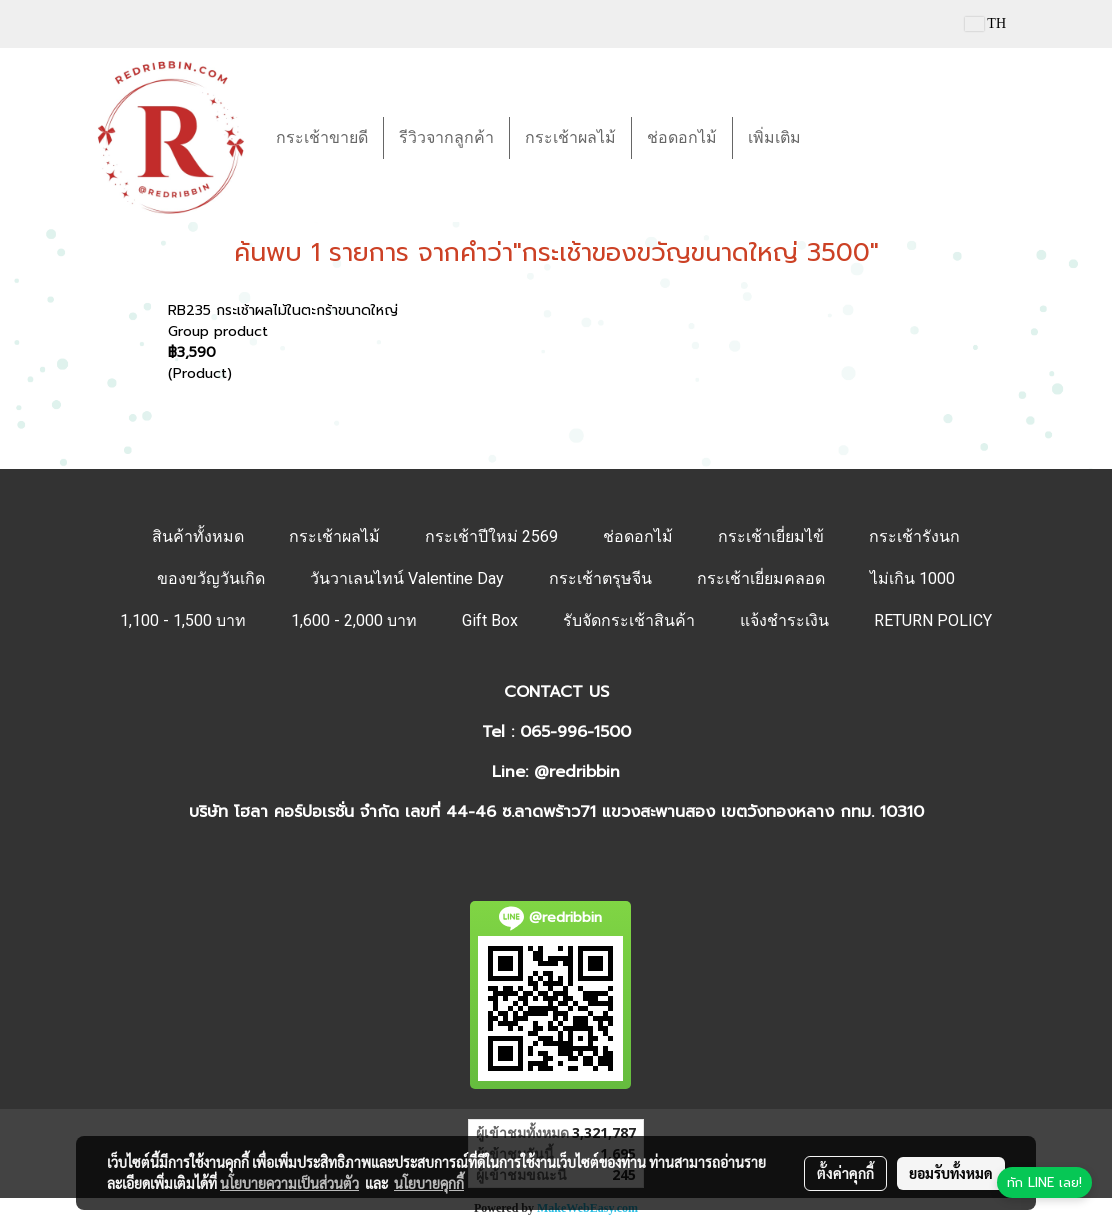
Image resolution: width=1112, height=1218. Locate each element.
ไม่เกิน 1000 (912, 578)
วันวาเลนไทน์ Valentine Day (407, 578)
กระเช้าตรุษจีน (600, 578)
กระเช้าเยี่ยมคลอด (761, 578)
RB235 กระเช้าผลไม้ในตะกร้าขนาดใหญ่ (283, 310)
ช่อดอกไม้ (682, 137)
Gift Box (490, 620)
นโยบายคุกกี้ (429, 1183)
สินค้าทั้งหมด (198, 536)
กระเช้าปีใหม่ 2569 (491, 536)
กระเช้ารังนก (914, 536)
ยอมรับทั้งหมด (951, 1173)
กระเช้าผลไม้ (570, 137)
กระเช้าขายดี (322, 137)
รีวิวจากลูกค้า (446, 137)
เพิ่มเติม (774, 137)
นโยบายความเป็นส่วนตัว (289, 1183)
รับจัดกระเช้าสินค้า (629, 620)
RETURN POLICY (933, 620)
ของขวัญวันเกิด (211, 578)
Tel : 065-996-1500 (556, 732)
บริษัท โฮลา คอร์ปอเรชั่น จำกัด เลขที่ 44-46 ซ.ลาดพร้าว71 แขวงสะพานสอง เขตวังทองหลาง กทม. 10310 (556, 812)
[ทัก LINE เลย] (1044, 1183)
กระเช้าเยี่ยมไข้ (771, 536)
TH (985, 23)
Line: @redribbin (556, 772)
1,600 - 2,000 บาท (354, 620)
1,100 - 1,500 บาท (183, 620)
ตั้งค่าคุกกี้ (845, 1173)
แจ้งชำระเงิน (784, 620)
